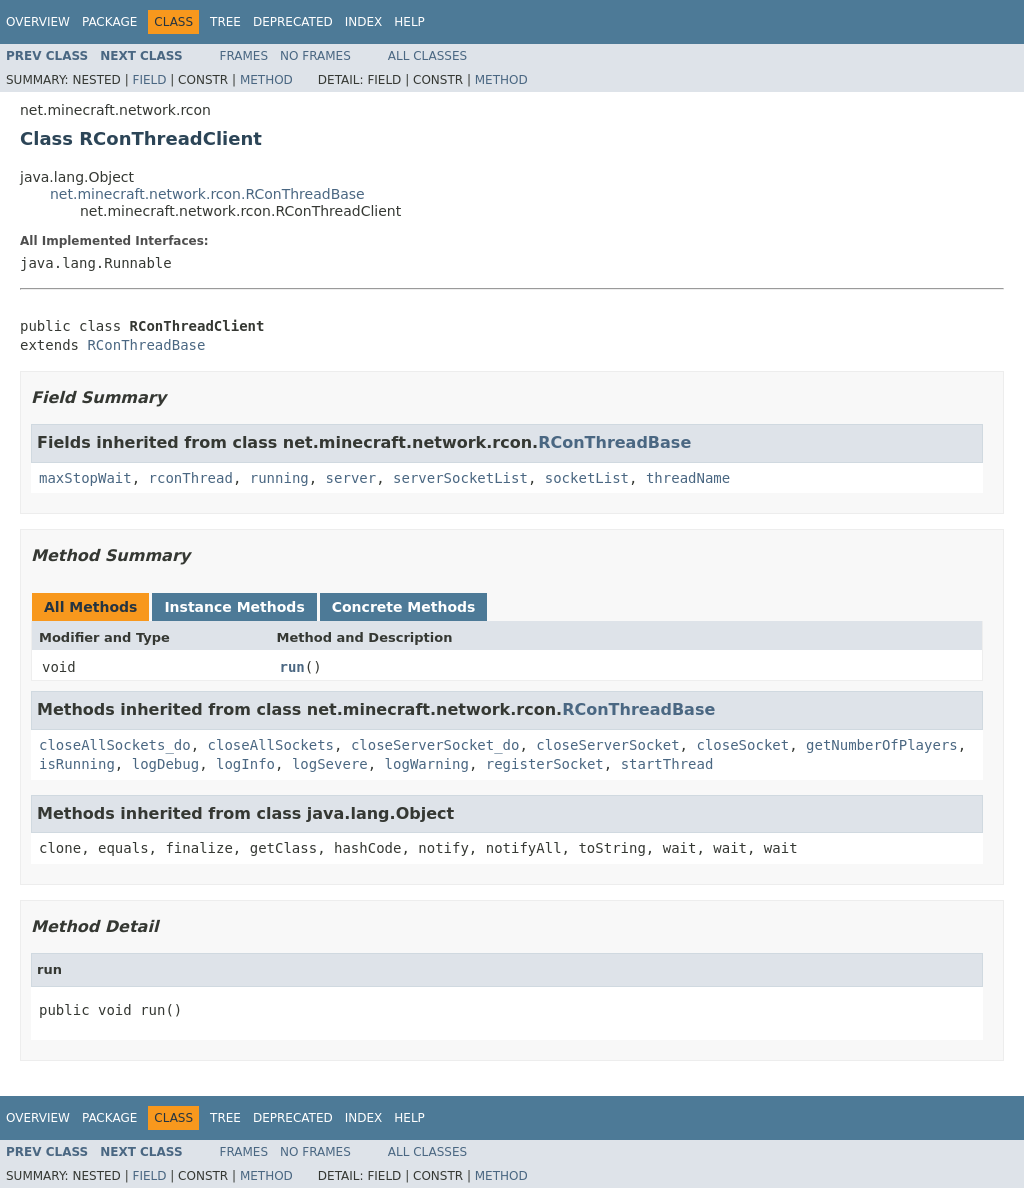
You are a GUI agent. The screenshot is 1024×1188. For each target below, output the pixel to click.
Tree (225, 22)
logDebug (165, 764)
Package (109, 22)
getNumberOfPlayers (882, 745)
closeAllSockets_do (115, 745)
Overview (38, 22)
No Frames (315, 56)
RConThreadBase (146, 345)
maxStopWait (85, 478)
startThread (667, 764)
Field (149, 80)
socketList (587, 478)
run (292, 667)
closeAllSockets (271, 745)
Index (364, 22)
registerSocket (545, 764)
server (351, 478)
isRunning (77, 764)
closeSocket (742, 745)
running (279, 478)
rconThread (191, 478)
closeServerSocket (607, 745)
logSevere (330, 764)
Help (409, 22)
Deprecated (293, 22)
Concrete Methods (404, 607)
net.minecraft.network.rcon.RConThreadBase (207, 194)
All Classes (427, 56)
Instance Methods (234, 607)
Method (266, 80)
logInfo (245, 764)
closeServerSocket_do (435, 745)
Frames (244, 56)
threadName (688, 478)
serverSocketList (460, 478)
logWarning (427, 764)
